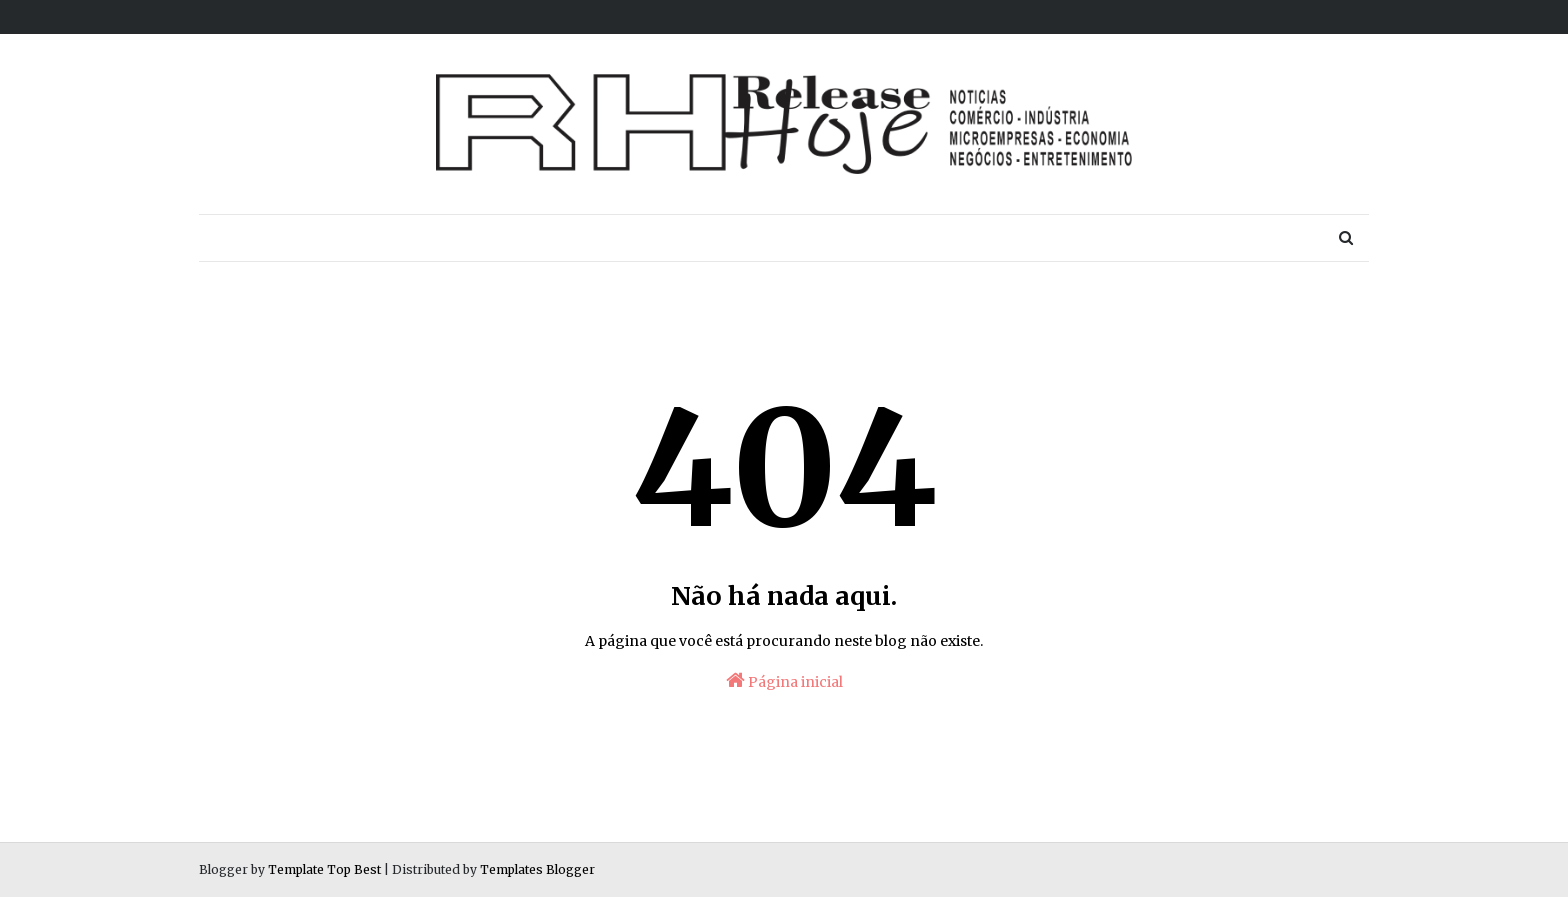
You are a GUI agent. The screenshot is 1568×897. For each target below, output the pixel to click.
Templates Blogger (537, 869)
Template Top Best (324, 869)
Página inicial (784, 680)
